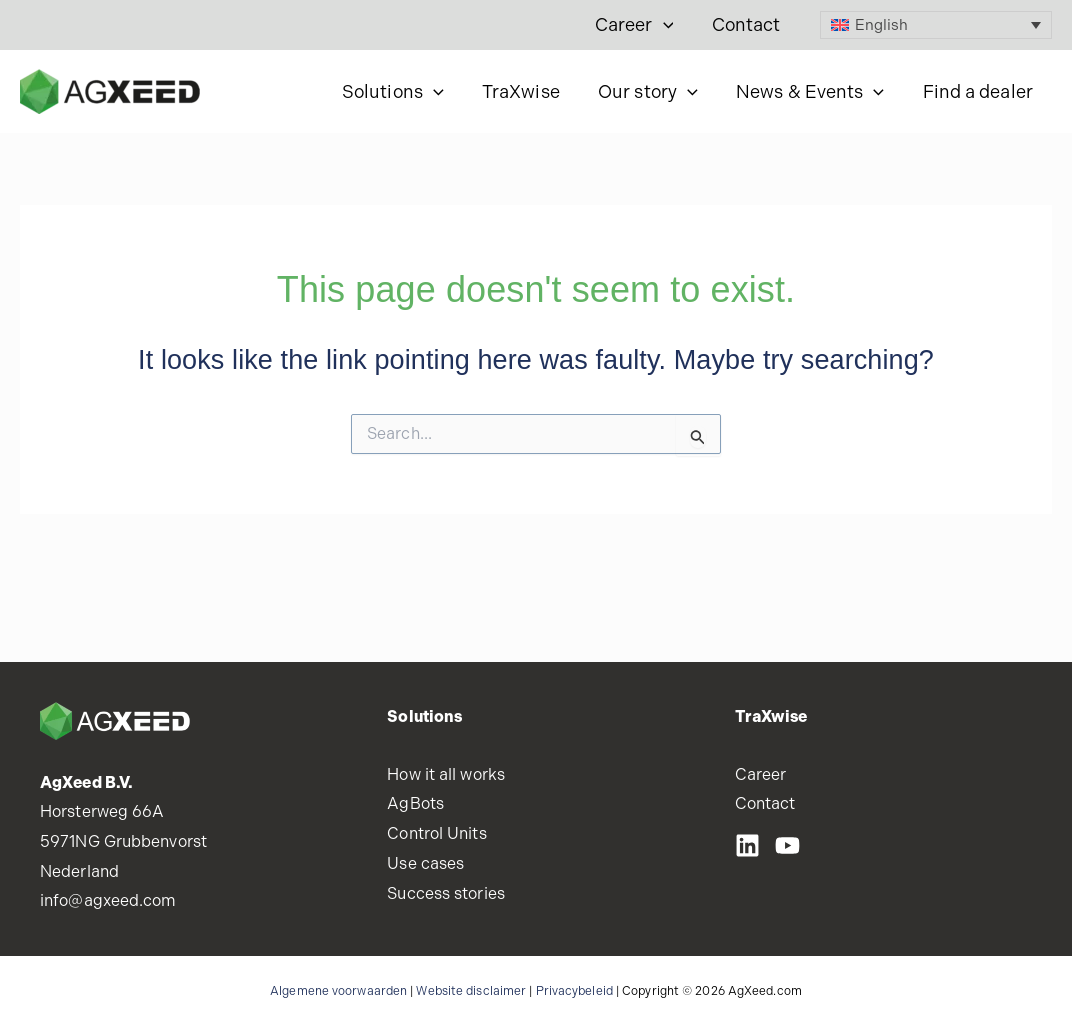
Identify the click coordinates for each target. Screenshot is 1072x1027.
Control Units (436, 833)
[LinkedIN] (747, 845)
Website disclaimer (471, 991)
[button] (666, 25)
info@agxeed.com (108, 900)
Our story (654, 92)
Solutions (403, 92)
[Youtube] (787, 845)
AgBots (415, 803)
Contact (747, 24)
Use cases (425, 863)
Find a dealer (979, 91)
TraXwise (529, 91)
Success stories (446, 893)
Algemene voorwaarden (338, 991)
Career (637, 25)
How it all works (446, 774)
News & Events (814, 92)
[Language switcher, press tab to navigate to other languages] (936, 25)
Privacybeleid (574, 991)
